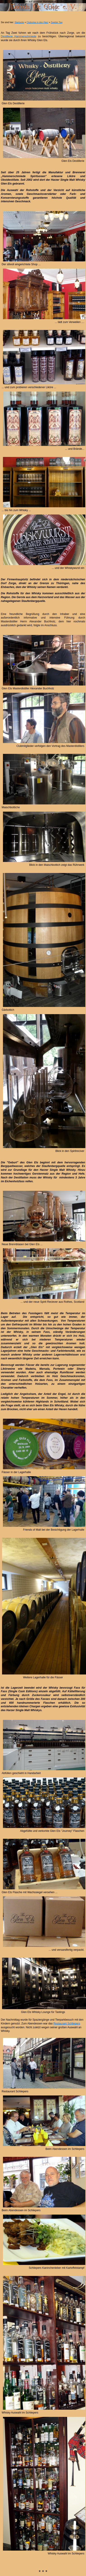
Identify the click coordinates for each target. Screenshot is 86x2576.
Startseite (19, 22)
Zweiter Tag (57, 22)
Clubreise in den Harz (37, 22)
